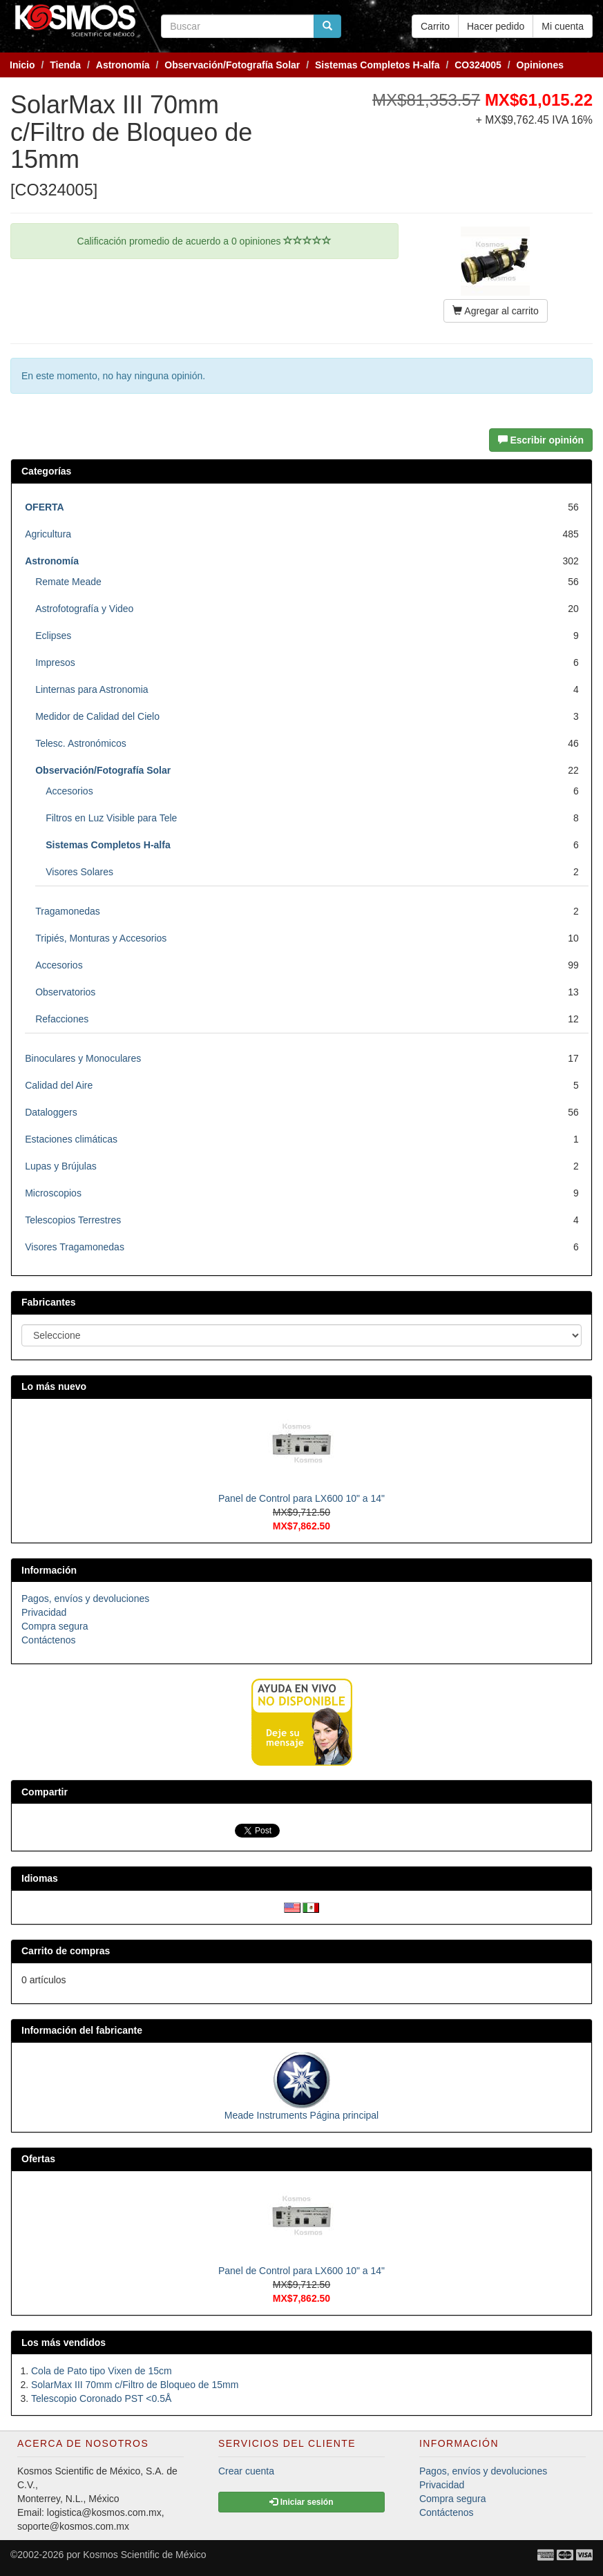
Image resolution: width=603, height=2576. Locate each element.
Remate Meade (68, 581)
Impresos (55, 662)
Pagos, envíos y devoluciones (85, 1598)
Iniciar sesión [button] (301, 2502)
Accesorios (69, 790)
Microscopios (53, 1193)
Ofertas (38, 2158)
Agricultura (48, 534)
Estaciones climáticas (71, 1139)
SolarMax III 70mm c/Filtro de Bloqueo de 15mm (134, 2384)
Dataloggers (51, 1112)
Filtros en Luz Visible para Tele (111, 817)
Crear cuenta (246, 2471)
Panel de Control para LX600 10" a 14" (301, 1498)
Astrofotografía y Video (84, 608)
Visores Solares (79, 871)
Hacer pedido (495, 26)
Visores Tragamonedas (74, 1246)
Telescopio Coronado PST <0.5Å (101, 2398)
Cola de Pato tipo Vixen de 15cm (101, 2370)
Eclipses (53, 635)
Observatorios (65, 992)
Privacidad (43, 1612)
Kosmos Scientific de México (144, 2554)
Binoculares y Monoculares (83, 1058)
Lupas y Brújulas (61, 1166)
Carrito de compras (65, 1950)
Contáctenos (48, 1639)
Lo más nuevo (53, 1386)
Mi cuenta (563, 26)
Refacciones (61, 1018)
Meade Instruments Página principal (301, 2115)
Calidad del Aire (59, 1085)
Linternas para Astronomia (91, 689)
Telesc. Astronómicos (80, 743)
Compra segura (54, 1626)
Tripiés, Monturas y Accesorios (100, 938)
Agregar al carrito (495, 310)
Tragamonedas (67, 911)
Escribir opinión (541, 440)
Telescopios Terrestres (73, 1219)
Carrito (435, 26)
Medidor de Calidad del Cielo (97, 716)
